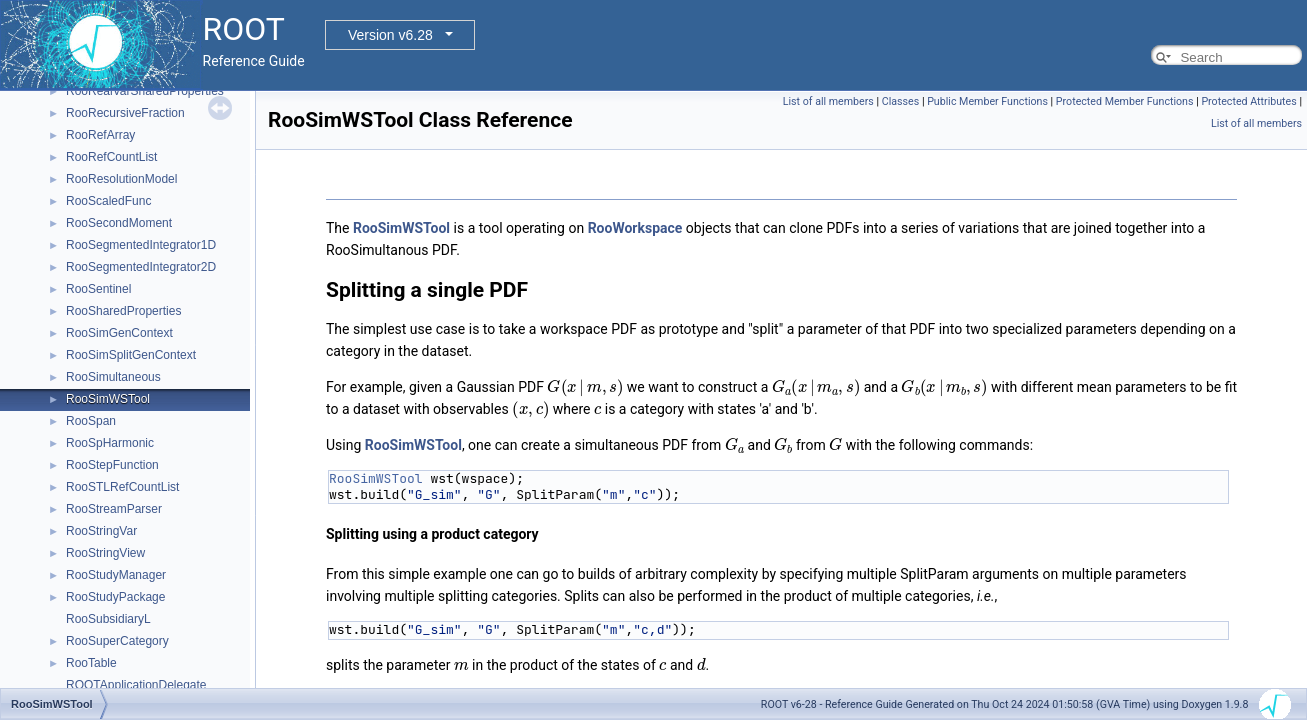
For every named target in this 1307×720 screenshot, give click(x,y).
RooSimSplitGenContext (131, 355)
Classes (900, 101)
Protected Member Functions (1125, 101)
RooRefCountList (111, 157)
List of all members (828, 101)
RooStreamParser (114, 509)
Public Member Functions (987, 101)
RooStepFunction (112, 465)
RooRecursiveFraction (125, 113)
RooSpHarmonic (110, 443)
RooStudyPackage (115, 597)
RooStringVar (101, 531)
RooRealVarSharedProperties (145, 91)
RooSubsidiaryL (108, 619)
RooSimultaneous (113, 377)
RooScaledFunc (108, 201)
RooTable (91, 663)
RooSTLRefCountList (122, 487)
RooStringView (105, 553)
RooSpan (91, 421)
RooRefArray (100, 135)
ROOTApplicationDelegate (136, 685)
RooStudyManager (116, 575)
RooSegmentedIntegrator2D (141, 267)
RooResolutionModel (121, 179)
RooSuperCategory (117, 641)
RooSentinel (98, 289)
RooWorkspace (635, 228)
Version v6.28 (390, 35)
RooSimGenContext (119, 333)
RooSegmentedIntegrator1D (141, 245)
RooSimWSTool (108, 399)
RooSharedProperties (123, 311)
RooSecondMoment (119, 223)
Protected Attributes (1248, 101)
